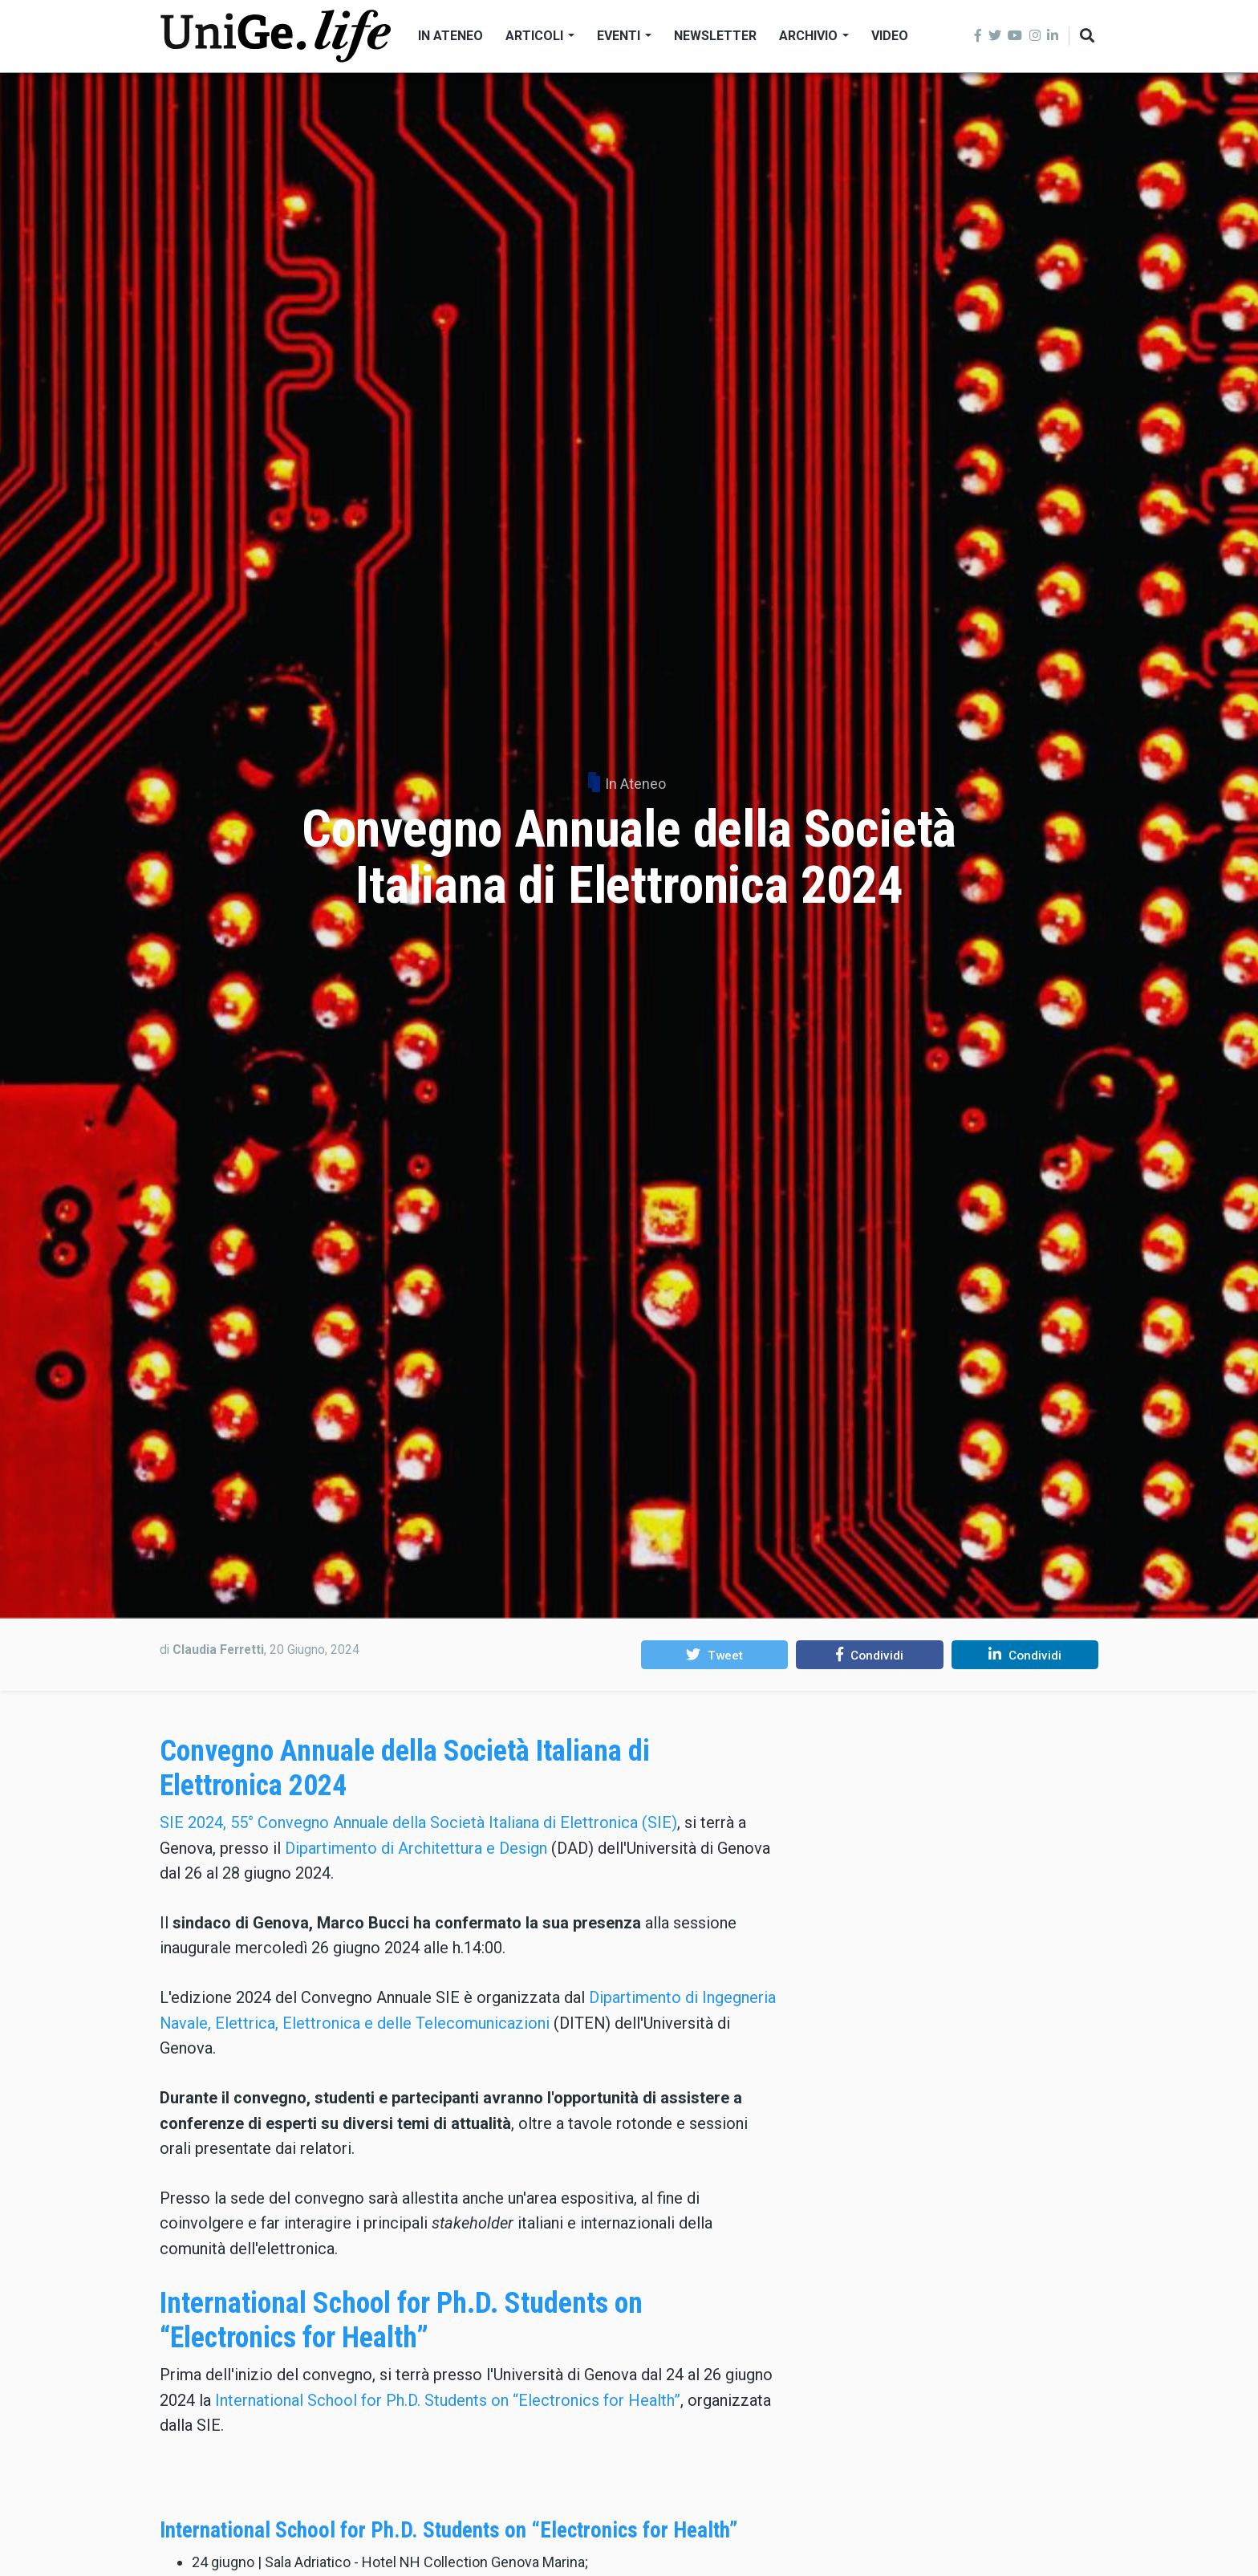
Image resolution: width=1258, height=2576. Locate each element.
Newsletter (715, 35)
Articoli (539, 35)
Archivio (814, 35)
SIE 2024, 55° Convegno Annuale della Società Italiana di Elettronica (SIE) (418, 1822)
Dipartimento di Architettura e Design (416, 1848)
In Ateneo (450, 35)
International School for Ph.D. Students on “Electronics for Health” (401, 2320)
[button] (714, 1654)
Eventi (624, 35)
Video (889, 35)
